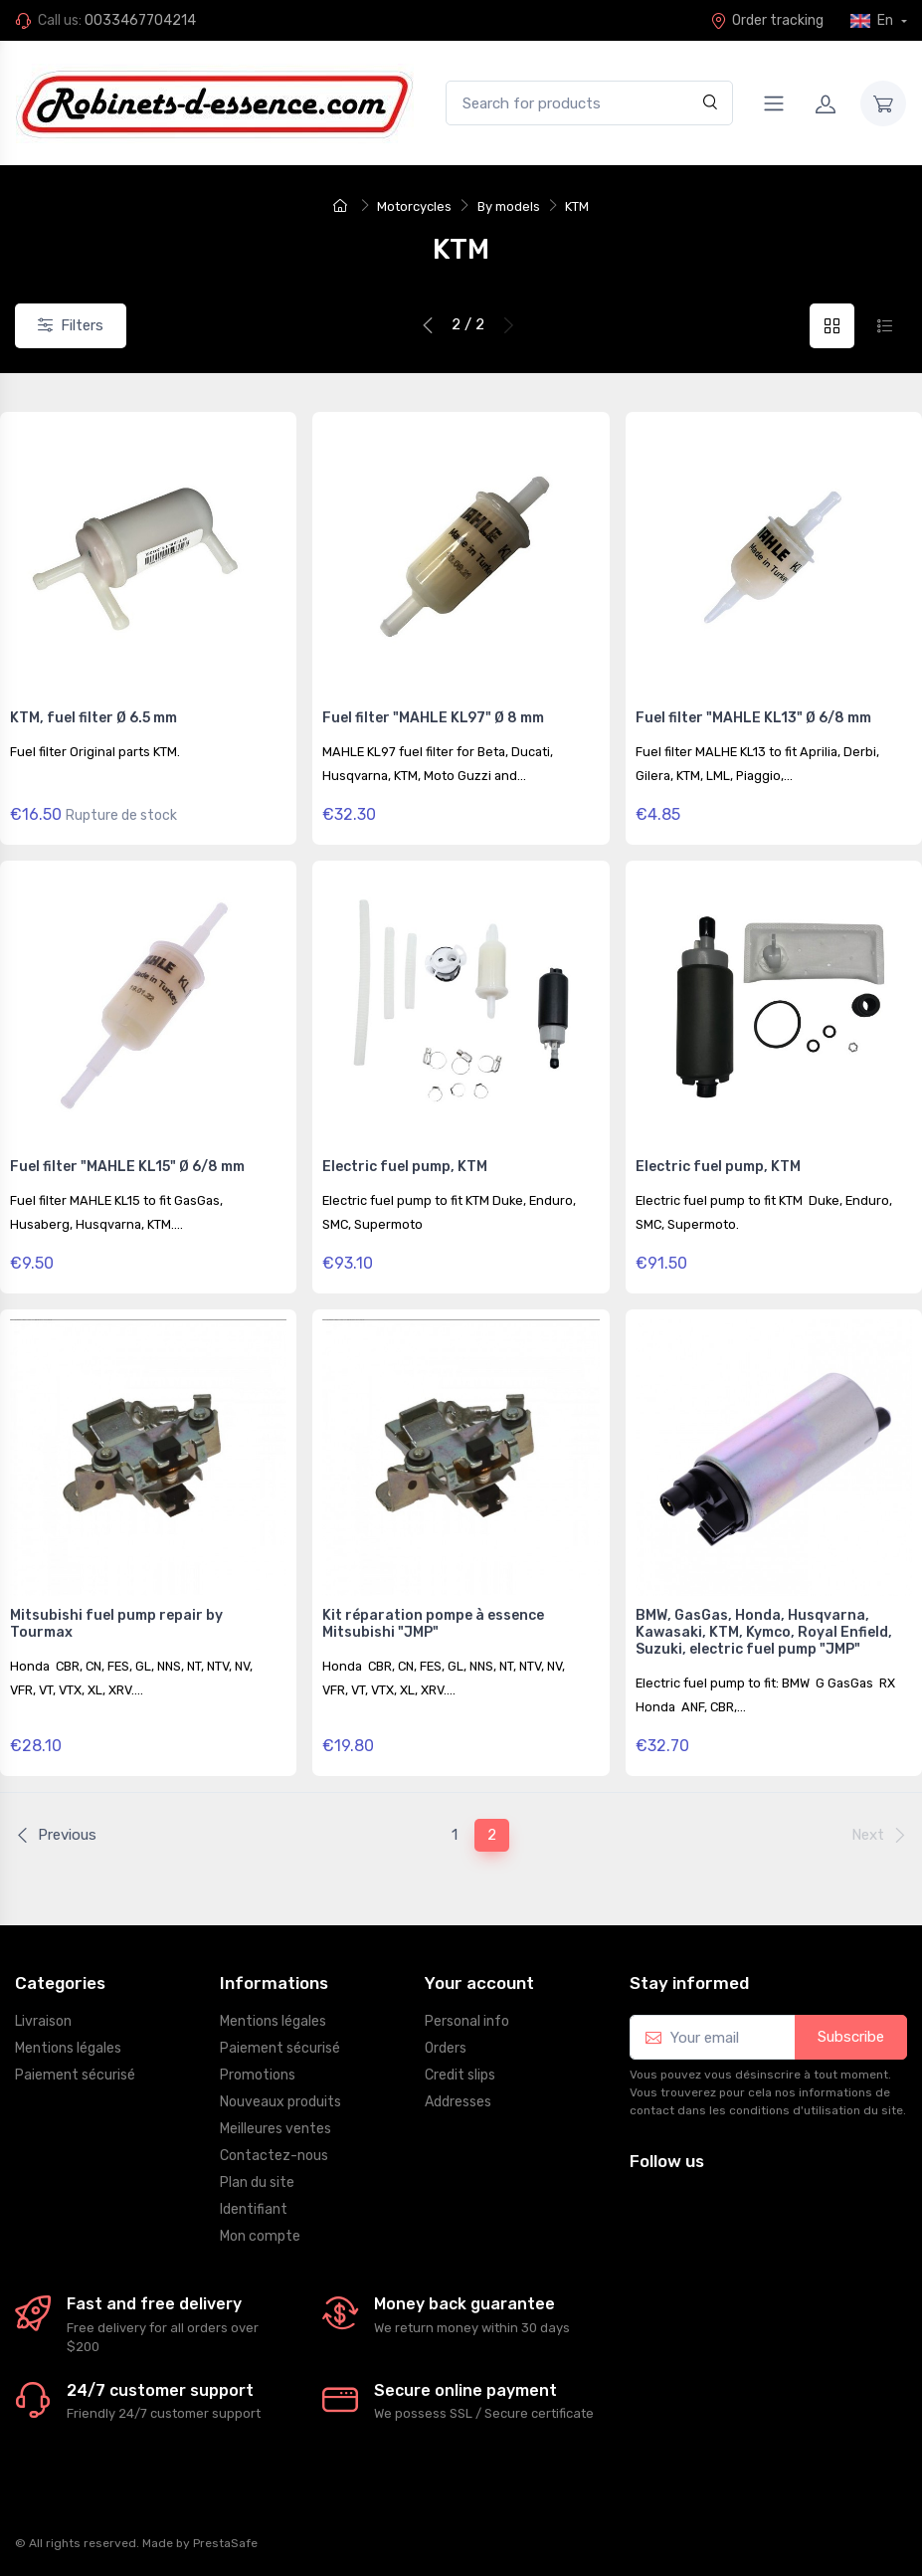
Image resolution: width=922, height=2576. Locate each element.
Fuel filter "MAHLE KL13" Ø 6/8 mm (753, 717)
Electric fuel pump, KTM (404, 1166)
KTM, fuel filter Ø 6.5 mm (93, 717)
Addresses (458, 2101)
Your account (479, 1983)
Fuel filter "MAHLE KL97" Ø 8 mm (433, 717)
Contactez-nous (274, 2155)
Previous (55, 1835)
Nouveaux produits (280, 2101)
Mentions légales (68, 2048)
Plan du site (257, 2182)
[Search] (710, 103)
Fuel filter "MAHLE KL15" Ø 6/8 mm (127, 1166)
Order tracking (767, 20)
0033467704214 (140, 20)
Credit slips (460, 2075)
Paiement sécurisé (75, 2075)
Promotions (257, 2075)
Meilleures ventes (275, 2128)
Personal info (467, 2021)
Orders (445, 2048)
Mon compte (260, 2236)
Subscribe (851, 2037)
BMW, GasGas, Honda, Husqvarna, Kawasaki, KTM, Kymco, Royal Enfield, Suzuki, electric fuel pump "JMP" (764, 1632)
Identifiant (253, 2209)
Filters (70, 325)
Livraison (43, 2021)
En (873, 20)
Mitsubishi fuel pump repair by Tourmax (116, 1624)
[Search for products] (589, 103)
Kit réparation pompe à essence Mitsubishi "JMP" (433, 1624)
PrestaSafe (225, 2543)
